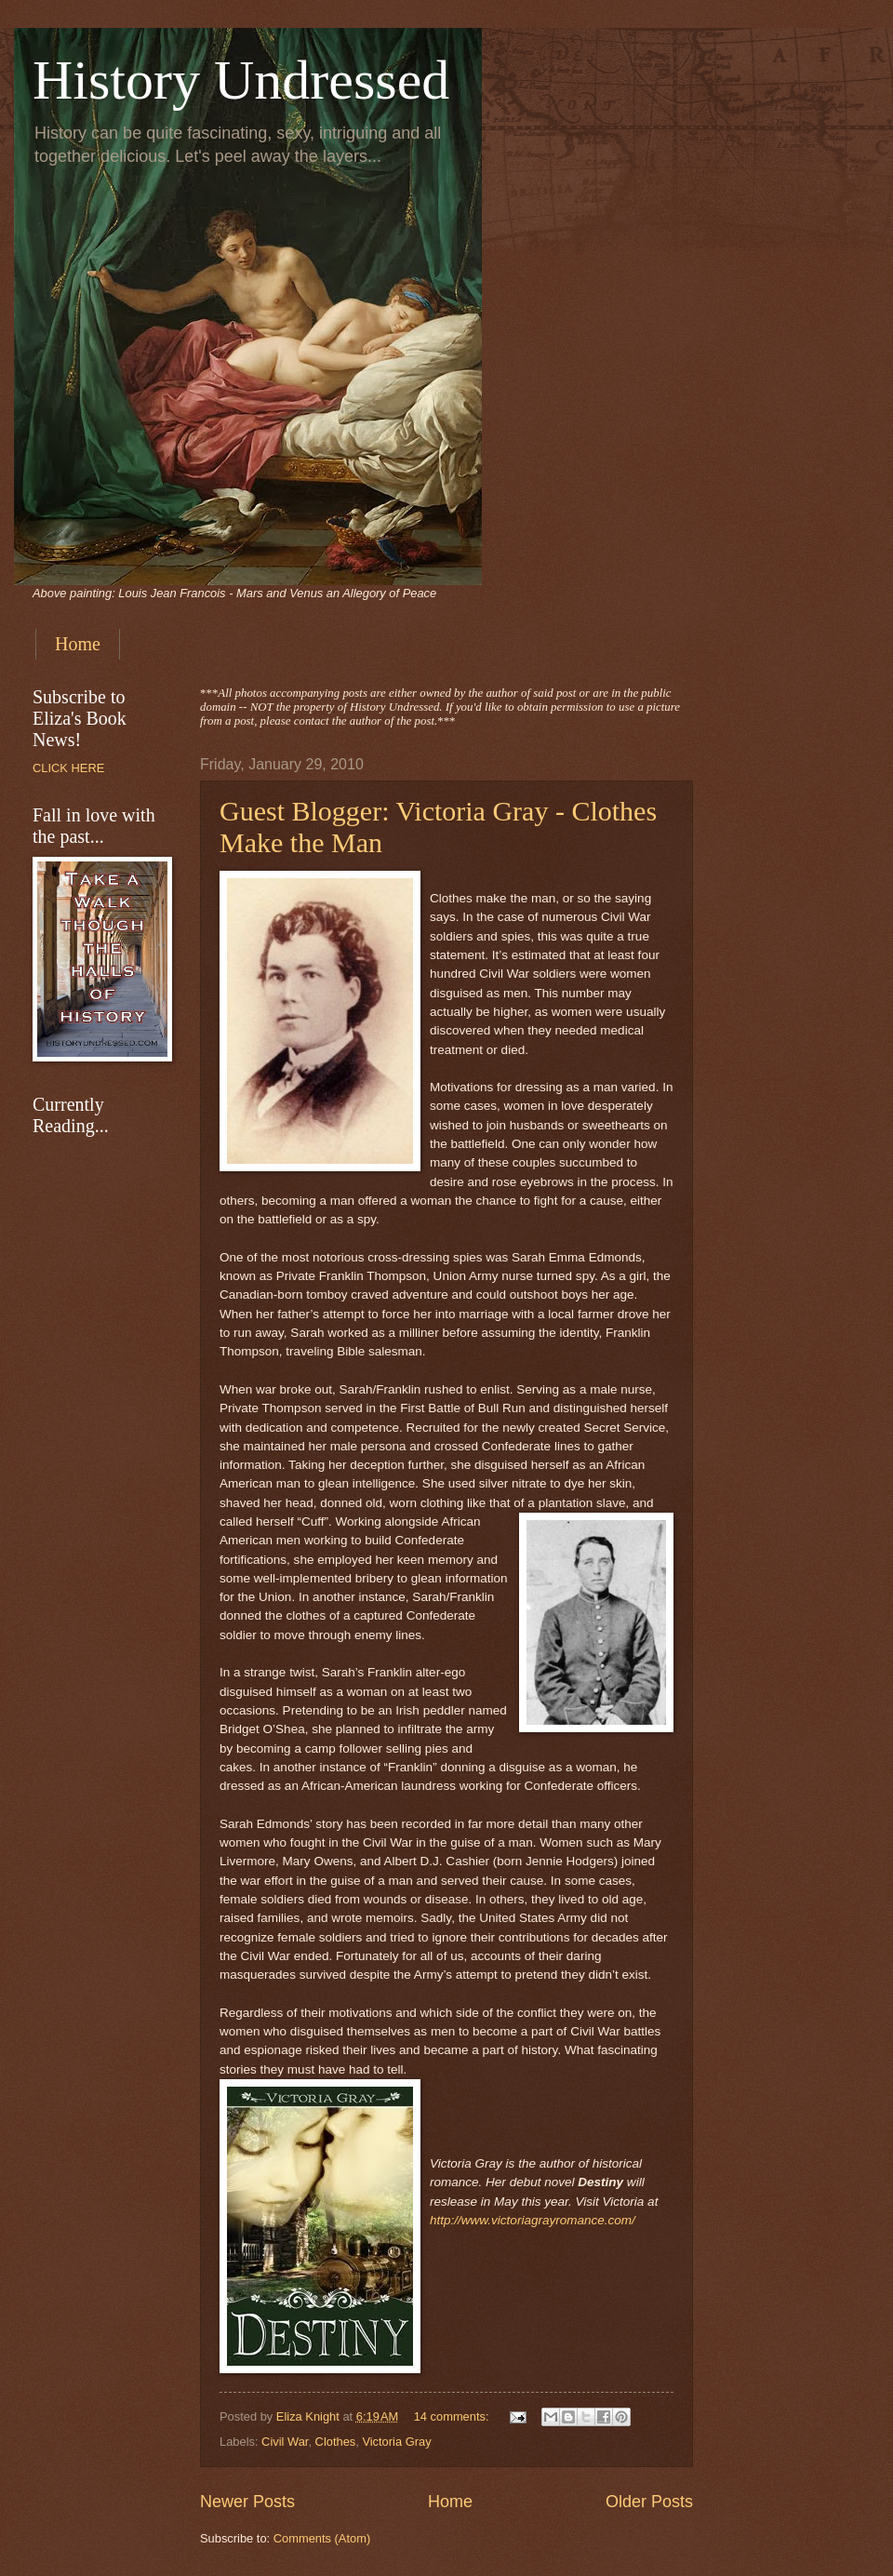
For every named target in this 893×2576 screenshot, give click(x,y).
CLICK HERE (68, 768)
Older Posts (649, 2501)
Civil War (284, 2442)
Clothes (335, 2442)
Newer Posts (247, 2501)
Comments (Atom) (321, 2538)
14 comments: (453, 2416)
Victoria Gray (396, 2442)
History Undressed (241, 80)
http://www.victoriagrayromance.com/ (532, 2220)
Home (77, 644)
